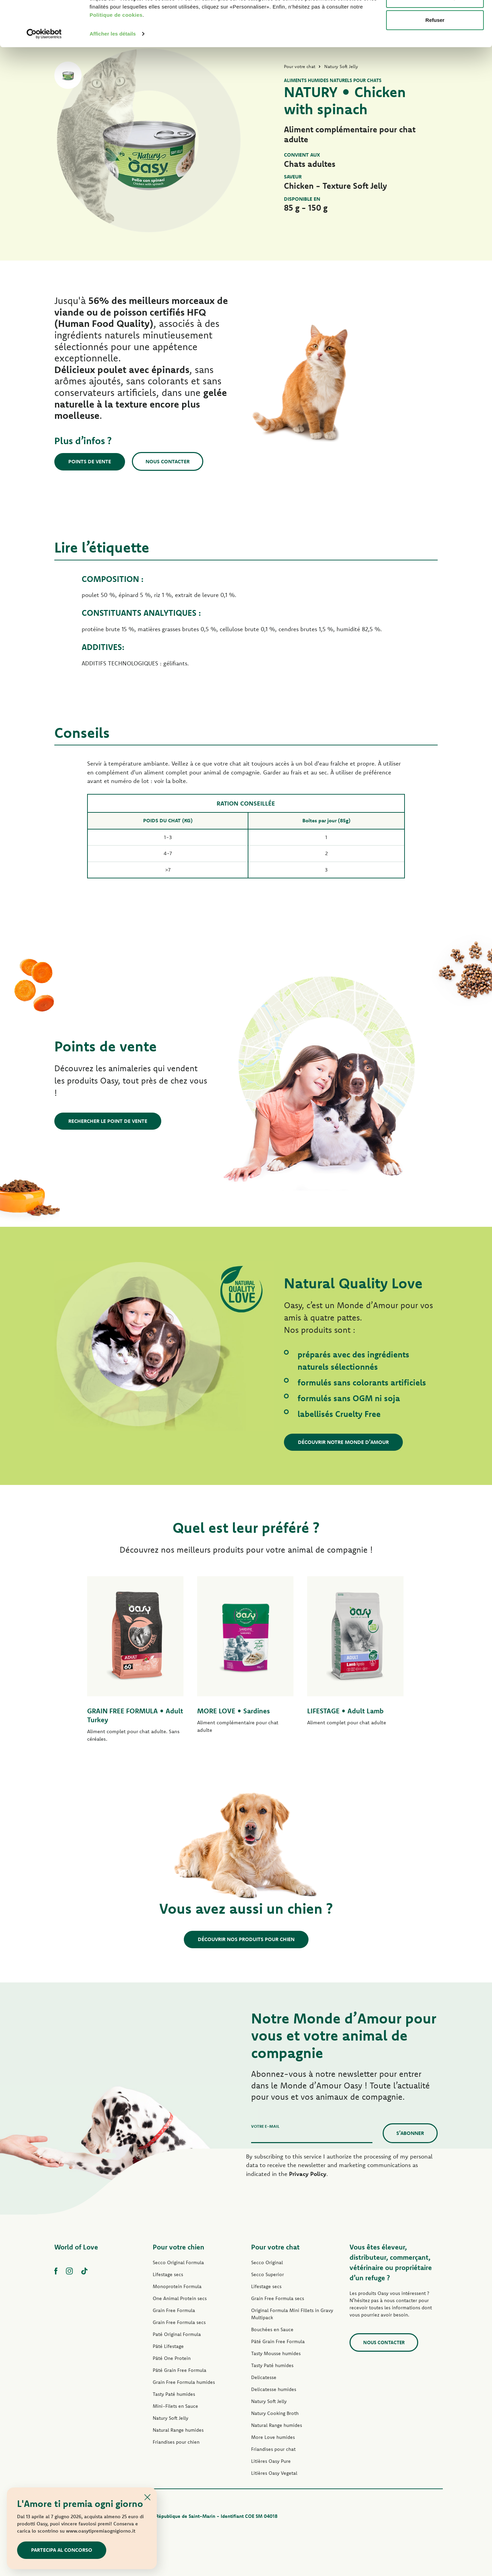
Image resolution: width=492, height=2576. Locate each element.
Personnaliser (435, 40)
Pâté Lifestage (168, 2346)
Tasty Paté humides (174, 2394)
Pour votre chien (178, 2247)
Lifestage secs (168, 2274)
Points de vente (89, 461)
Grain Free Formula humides (184, 2382)
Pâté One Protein (172, 2358)
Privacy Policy (307, 2173)
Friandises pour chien (176, 2442)
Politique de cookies (116, 58)
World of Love (76, 2247)
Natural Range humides (178, 2430)
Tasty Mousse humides (276, 2353)
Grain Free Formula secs (179, 2322)
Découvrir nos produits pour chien (246, 1939)
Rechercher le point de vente (107, 1121)
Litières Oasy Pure (271, 2461)
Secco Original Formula (178, 2262)
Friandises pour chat (273, 2449)
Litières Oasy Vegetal (274, 2473)
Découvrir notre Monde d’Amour (343, 1442)
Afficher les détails (113, 76)
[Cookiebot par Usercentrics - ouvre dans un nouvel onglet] (44, 76)
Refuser (435, 63)
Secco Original (267, 2262)
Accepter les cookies (434, 18)
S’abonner (410, 2133)
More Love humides (273, 2437)
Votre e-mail (265, 2126)
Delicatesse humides (273, 2389)
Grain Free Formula (174, 2310)
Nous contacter (168, 461)
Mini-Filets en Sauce (175, 2406)
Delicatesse (263, 2377)
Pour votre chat (275, 2247)
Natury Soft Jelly (170, 2418)
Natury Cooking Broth (275, 2413)
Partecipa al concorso (61, 2550)
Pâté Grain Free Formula (179, 2370)
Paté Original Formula (177, 2334)
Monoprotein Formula (177, 2286)
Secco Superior (267, 2274)
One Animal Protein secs (180, 2298)
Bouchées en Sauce (272, 2329)
